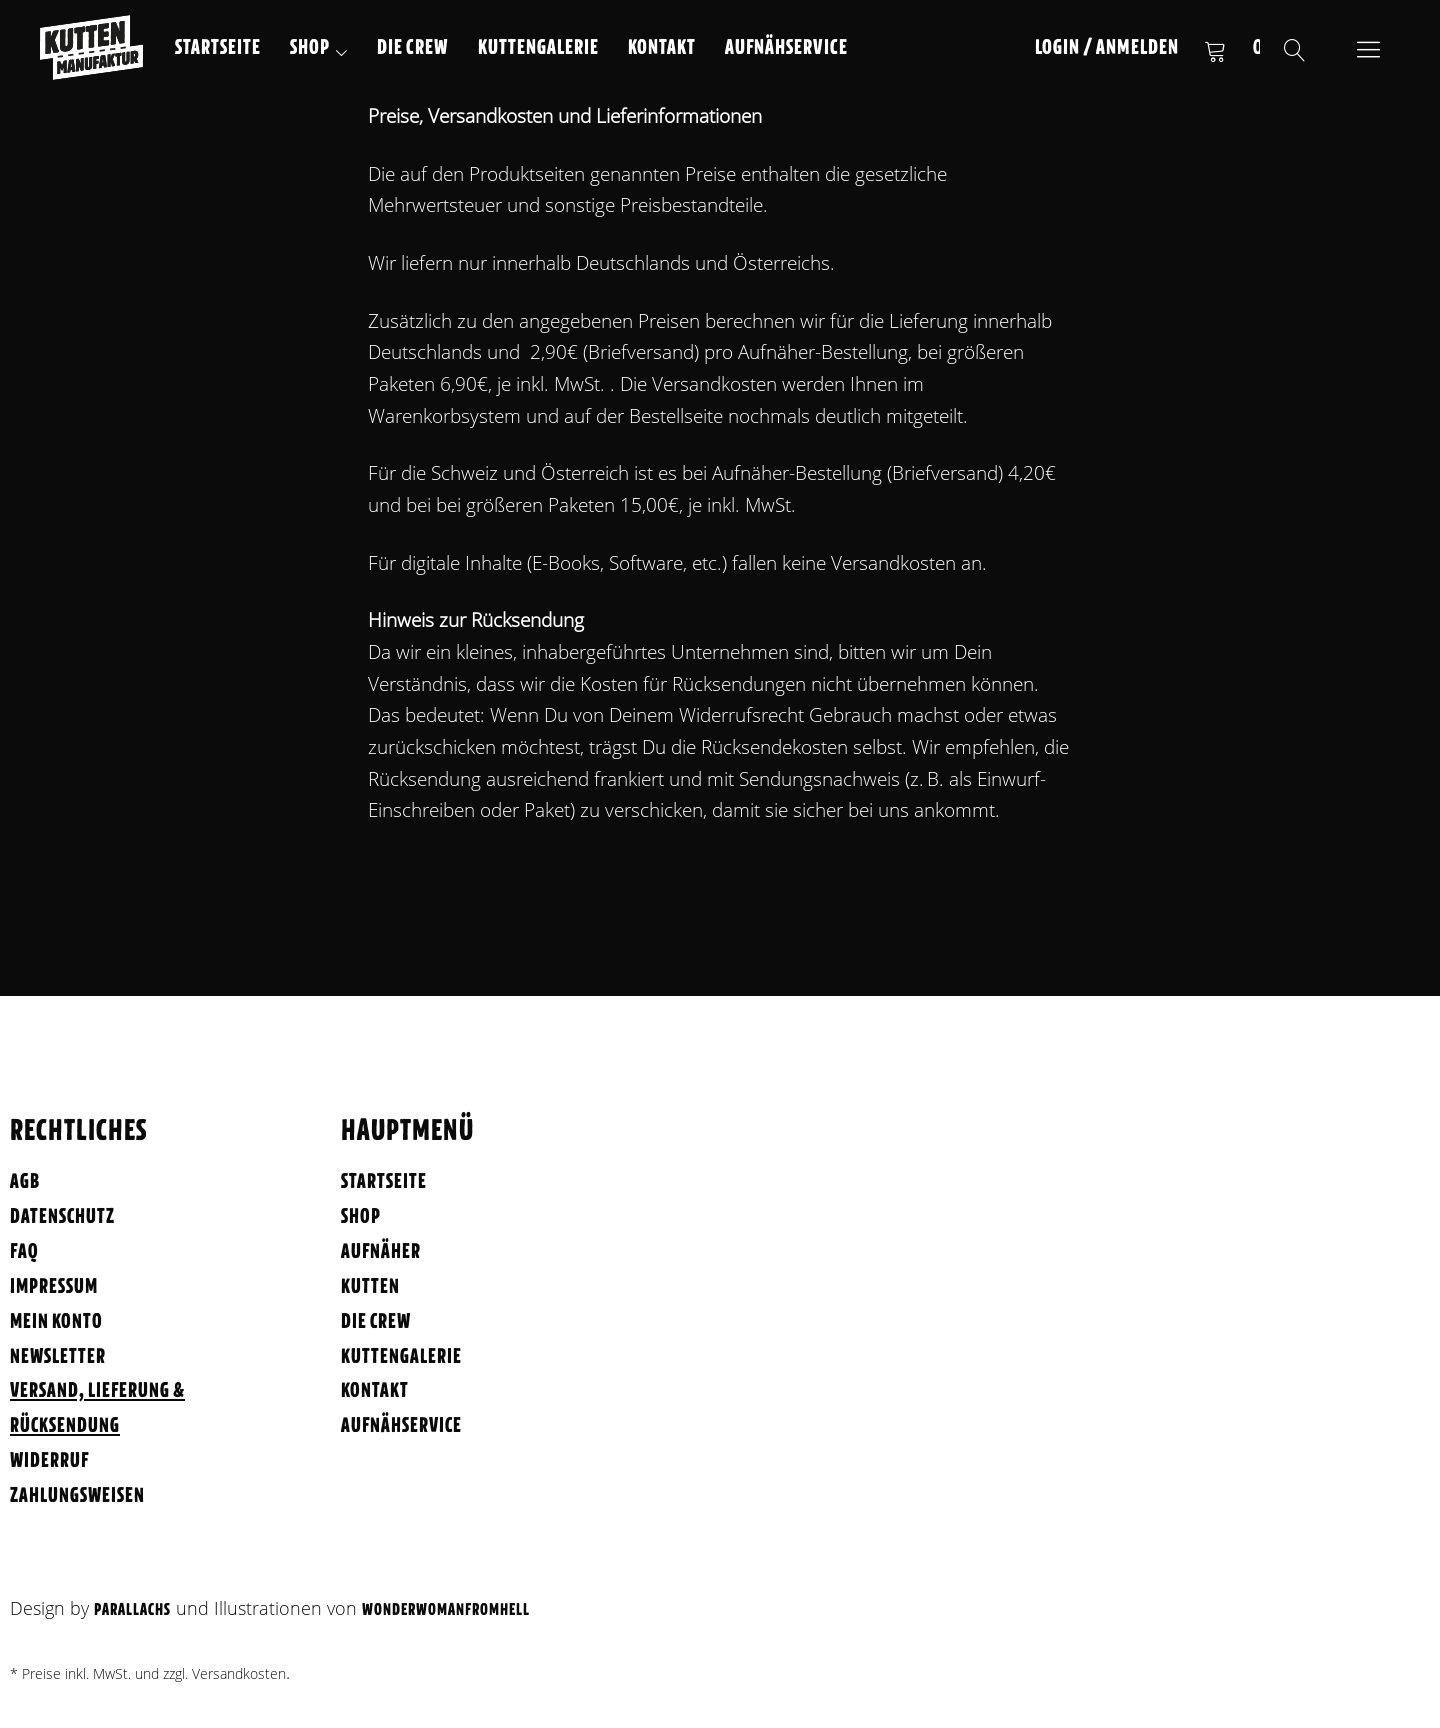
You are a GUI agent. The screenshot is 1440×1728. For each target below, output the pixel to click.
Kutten (370, 1287)
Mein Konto (56, 1322)
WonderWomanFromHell (446, 1610)
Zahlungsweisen (77, 1496)
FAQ (24, 1252)
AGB (25, 1182)
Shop (310, 48)
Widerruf (49, 1461)
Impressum (54, 1287)
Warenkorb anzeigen (1215, 50)
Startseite (218, 48)
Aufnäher (381, 1252)
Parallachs (132, 1610)
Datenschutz (62, 1217)
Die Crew (413, 48)
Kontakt (662, 48)
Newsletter (58, 1357)
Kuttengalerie (538, 48)
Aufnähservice (786, 48)
